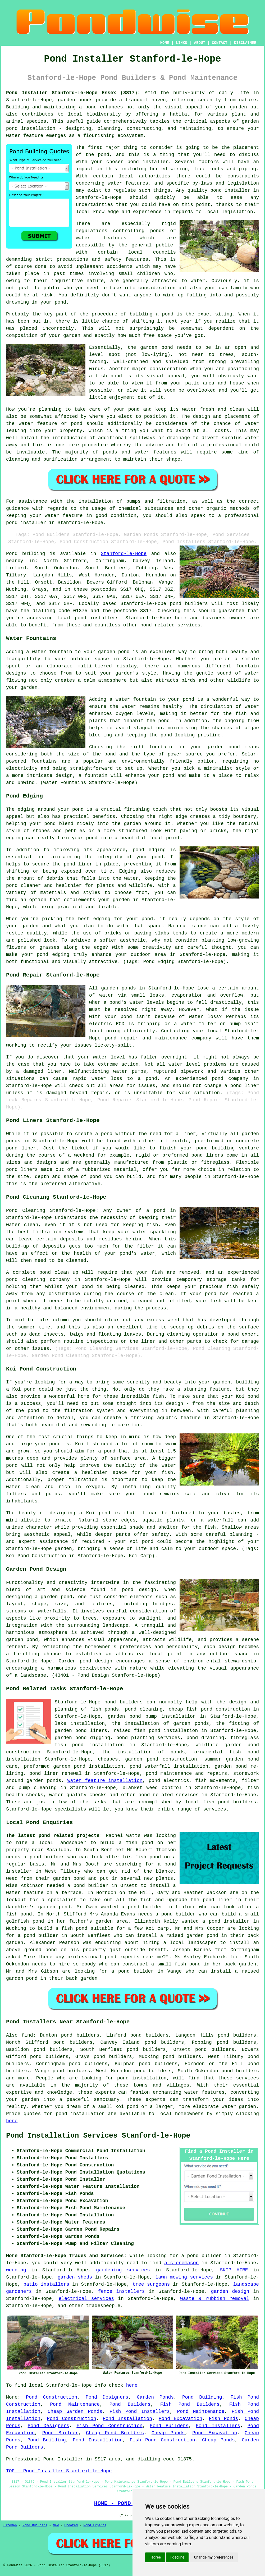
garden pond (156, 347)
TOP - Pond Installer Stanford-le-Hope (59, 2471)
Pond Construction (51, 2397)
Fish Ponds (223, 2418)
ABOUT (199, 43)
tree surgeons (151, 2284)
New (56, 2525)
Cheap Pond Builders (115, 2433)
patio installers (46, 2284)
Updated (70, 2525)
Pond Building (202, 2397)
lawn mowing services (184, 2277)
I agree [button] (155, 2557)
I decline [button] (177, 2557)
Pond (11, 553)
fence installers (121, 2291)
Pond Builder (60, 2433)
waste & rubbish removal (214, 2298)
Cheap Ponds (168, 2433)
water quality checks (78, 1795)
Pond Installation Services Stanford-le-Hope (98, 2136)
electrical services (86, 2298)
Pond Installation (127, 2418)
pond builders (189, 603)
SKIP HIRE (234, 2270)
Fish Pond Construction (109, 2425)
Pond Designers (107, 2397)
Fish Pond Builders (190, 2404)
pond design (139, 1589)
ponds (85, 100)
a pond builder (38, 1935)
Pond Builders (129, 2404)
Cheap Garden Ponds (75, 2411)
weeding (16, 2270)
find (27, 2035)
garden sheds (75, 2277)
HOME (164, 43)
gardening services (123, 2270)
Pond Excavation (180, 2418)
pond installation (142, 2078)
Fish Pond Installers (139, 2411)
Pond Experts (95, 2525)
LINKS (181, 43)
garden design (230, 2291)
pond (103, 154)
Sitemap (10, 2525)
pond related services (168, 1795)
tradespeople (103, 2305)
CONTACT (219, 43)
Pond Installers (218, 2425)
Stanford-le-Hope (124, 553)
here (11, 2121)
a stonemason (181, 2263)
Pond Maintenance (75, 2404)
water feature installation (105, 1780)
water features (128, 183)
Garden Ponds (155, 2397)
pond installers (97, 618)
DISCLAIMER (245, 43)
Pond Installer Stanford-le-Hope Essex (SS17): (73, 92)
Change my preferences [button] (213, 2557)
